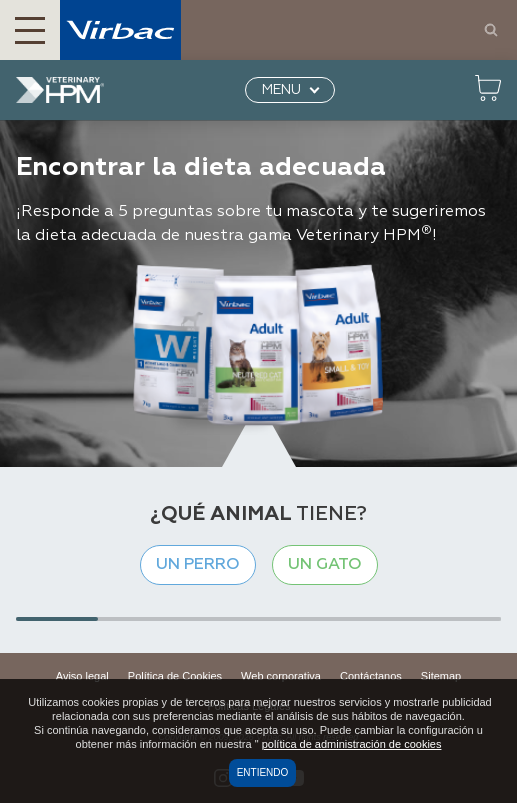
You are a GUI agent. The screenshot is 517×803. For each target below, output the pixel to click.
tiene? (258, 514)
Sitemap (441, 676)
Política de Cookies (175, 676)
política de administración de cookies (352, 744)
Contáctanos (371, 676)
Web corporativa (281, 676)
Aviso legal (82, 676)
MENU (281, 90)
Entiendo (263, 772)
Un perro (198, 565)
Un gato (325, 565)
